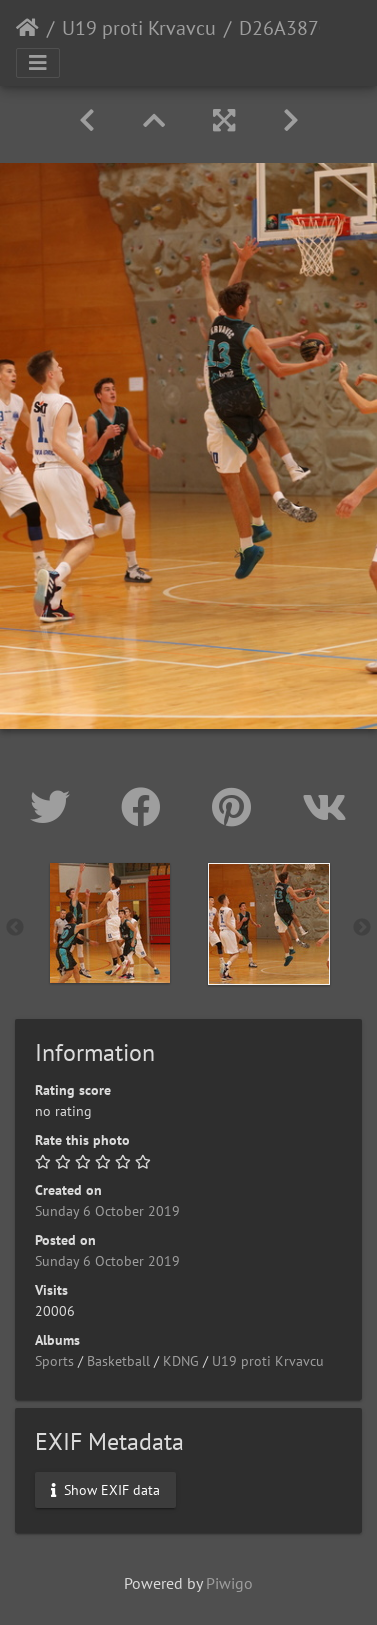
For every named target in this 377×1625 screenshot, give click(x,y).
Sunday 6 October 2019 (107, 1211)
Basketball (118, 1361)
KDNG (181, 1361)
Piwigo (229, 1583)
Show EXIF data (105, 1490)
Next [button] (362, 928)
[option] (109, 923)
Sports (54, 1361)
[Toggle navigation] (38, 63)
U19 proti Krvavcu (139, 28)
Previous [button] (15, 928)
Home (27, 28)
